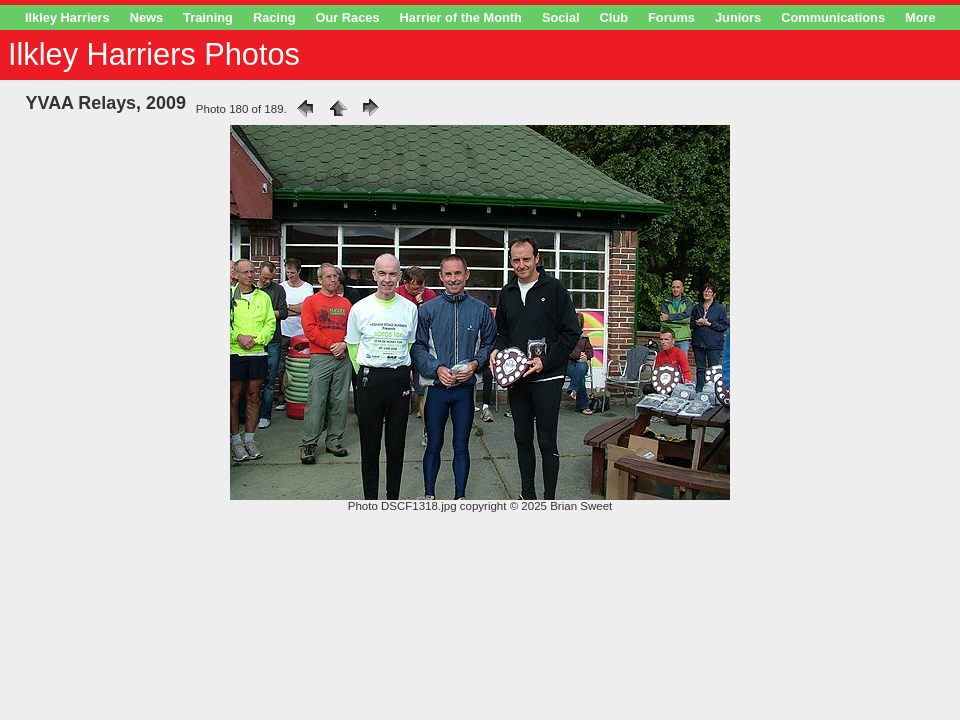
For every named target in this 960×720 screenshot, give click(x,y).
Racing (274, 17)
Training (208, 17)
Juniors (738, 17)
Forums (671, 17)
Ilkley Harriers (67, 17)
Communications (833, 17)
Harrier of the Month (461, 17)
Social (561, 17)
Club (614, 17)
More (920, 17)
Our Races (348, 17)
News (146, 17)
